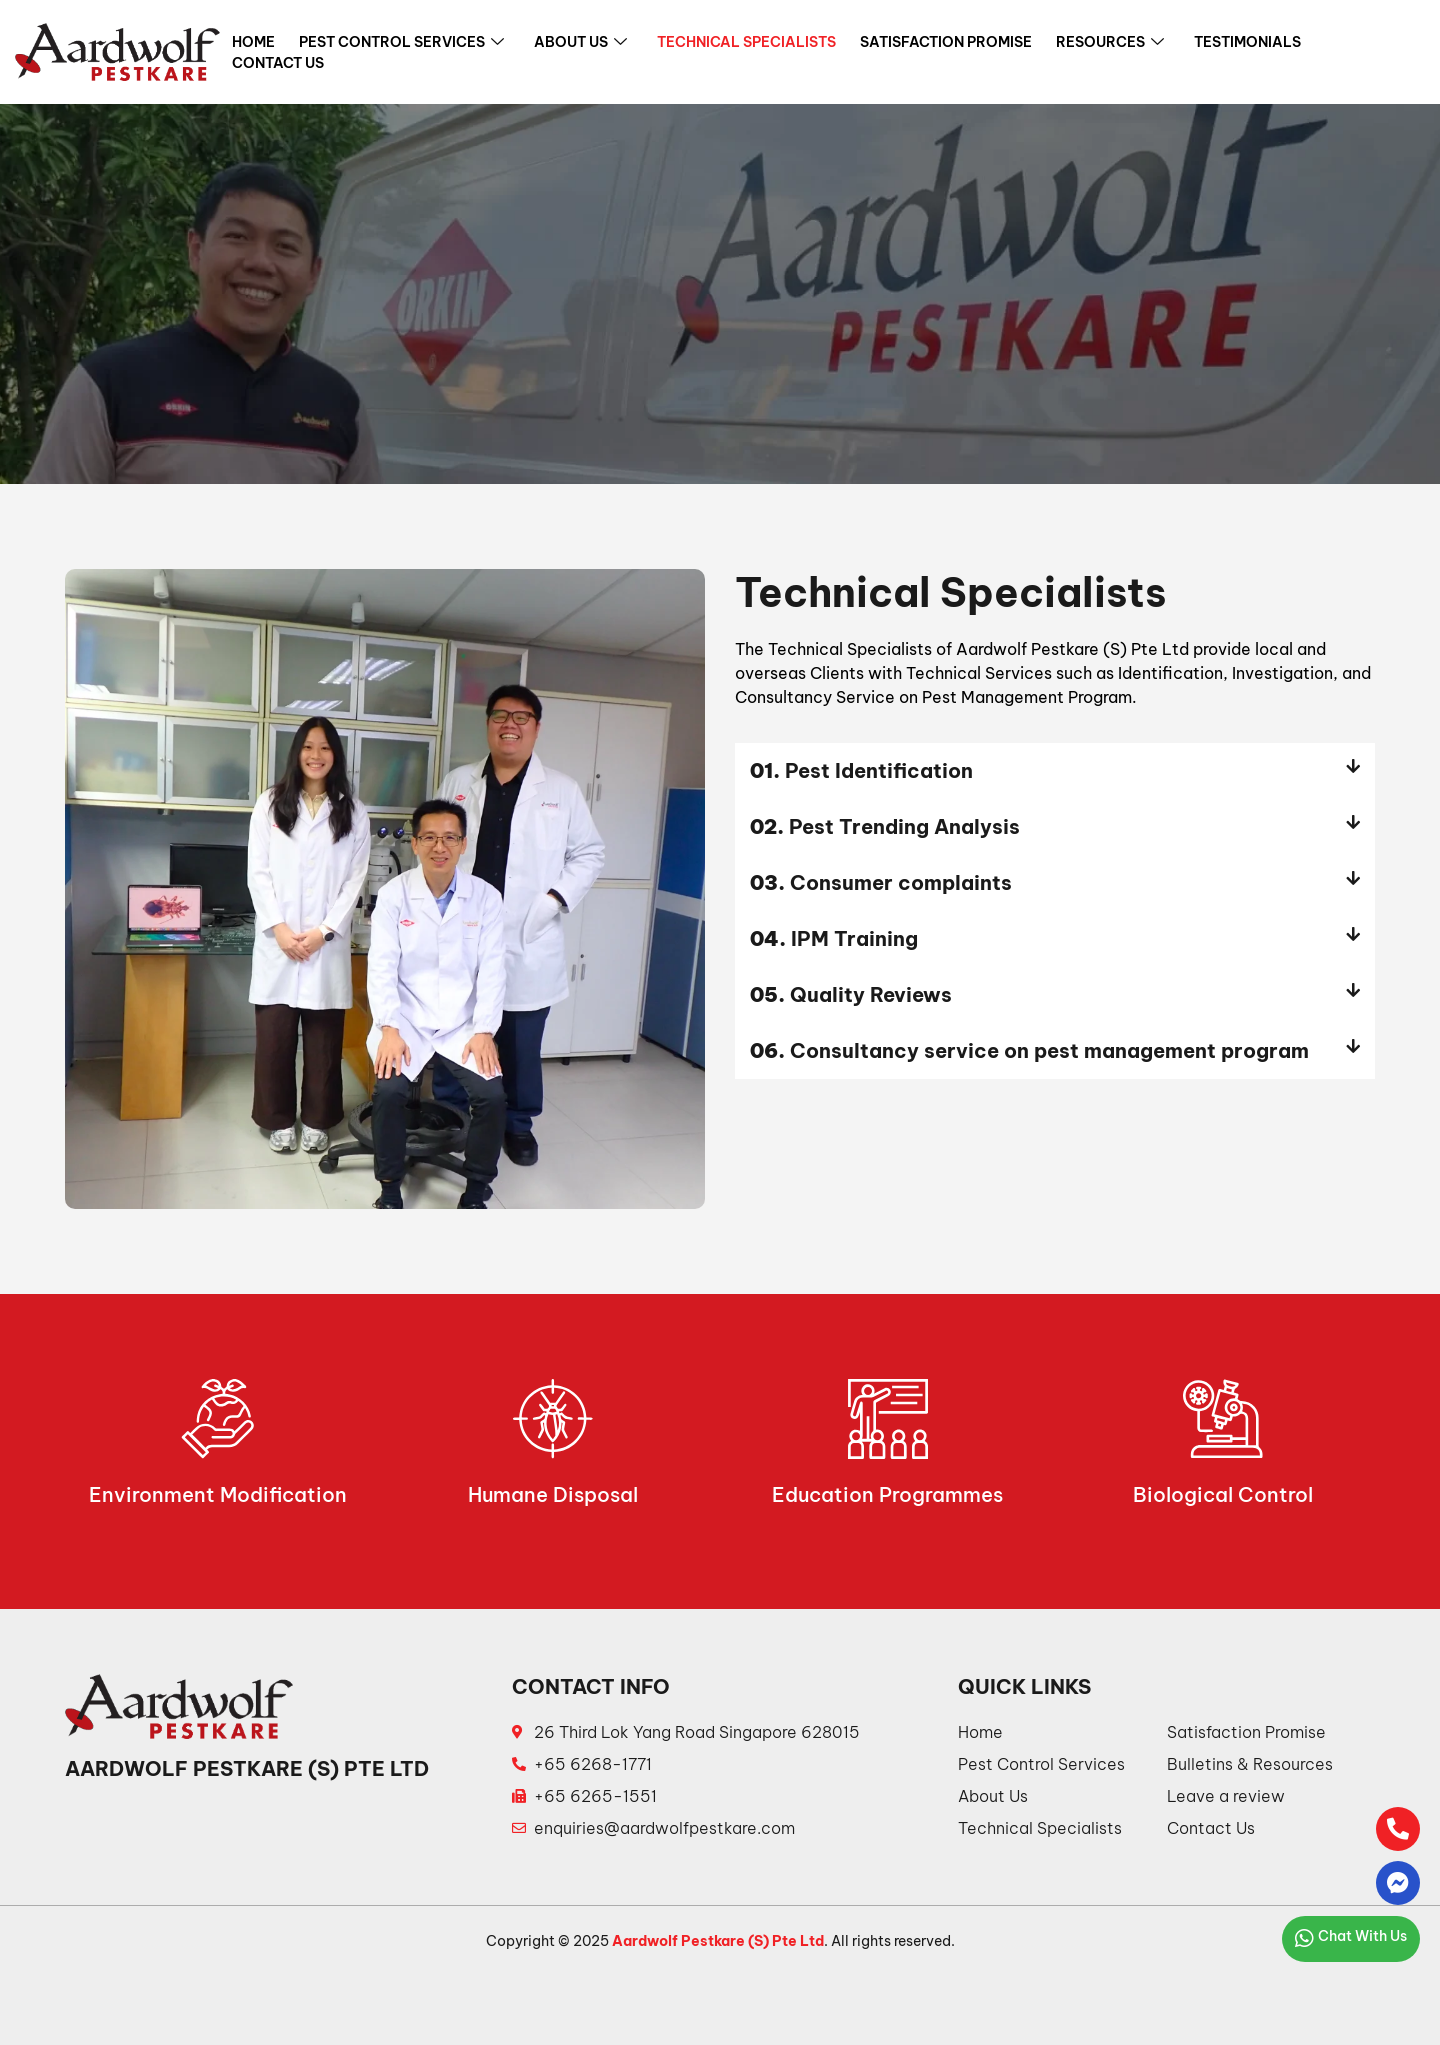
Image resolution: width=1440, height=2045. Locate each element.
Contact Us (278, 63)
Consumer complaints (881, 882)
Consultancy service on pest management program (1029, 1050)
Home (253, 42)
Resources (1110, 43)
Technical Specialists (746, 42)
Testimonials (1247, 42)
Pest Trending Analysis (885, 826)
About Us (580, 43)
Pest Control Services (401, 43)
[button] (1055, 771)
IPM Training (834, 938)
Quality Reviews (851, 994)
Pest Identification (861, 770)
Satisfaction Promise (946, 42)
